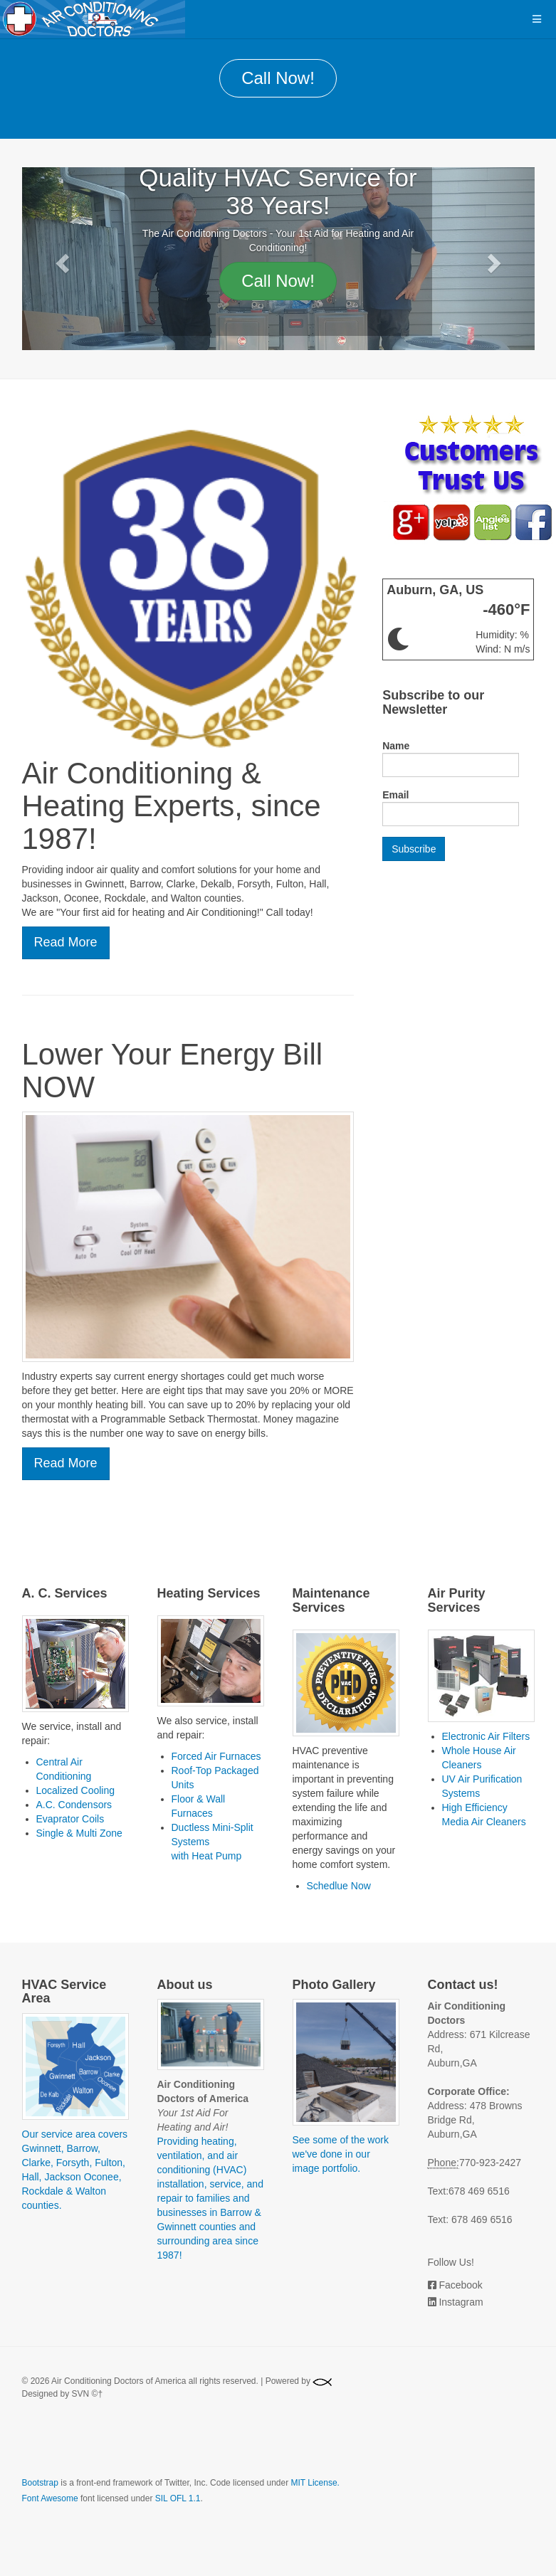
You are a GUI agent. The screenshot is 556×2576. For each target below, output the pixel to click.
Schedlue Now (339, 1885)
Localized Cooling (75, 1790)
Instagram (461, 2302)
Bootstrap (40, 2483)
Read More (66, 942)
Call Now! (278, 78)
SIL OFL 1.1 (178, 2498)
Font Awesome (50, 2498)
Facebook (460, 2285)
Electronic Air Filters (486, 1736)
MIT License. (314, 2483)
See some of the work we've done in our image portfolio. (341, 2154)
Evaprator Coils (70, 1819)
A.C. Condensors (74, 1804)
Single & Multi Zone (79, 1833)
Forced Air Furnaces (216, 1756)
